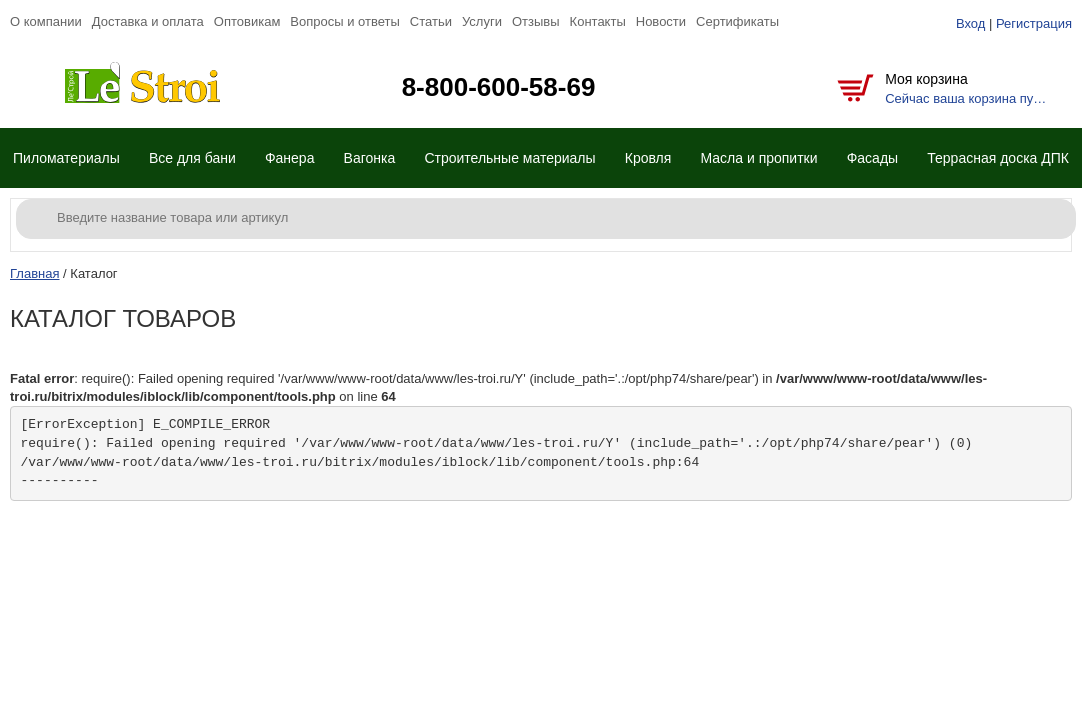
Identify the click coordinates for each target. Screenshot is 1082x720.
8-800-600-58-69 (499, 87)
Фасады (872, 158)
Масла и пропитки (758, 158)
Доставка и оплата (148, 21)
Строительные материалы (509, 158)
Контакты (598, 21)
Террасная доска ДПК (998, 158)
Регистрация (1034, 23)
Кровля (648, 158)
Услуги (482, 21)
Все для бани (192, 158)
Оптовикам (247, 21)
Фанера (290, 158)
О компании (46, 21)
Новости (661, 21)
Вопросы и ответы (344, 21)
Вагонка (370, 158)
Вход (970, 23)
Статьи (431, 21)
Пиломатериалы (66, 158)
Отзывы (536, 21)
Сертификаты (737, 21)
